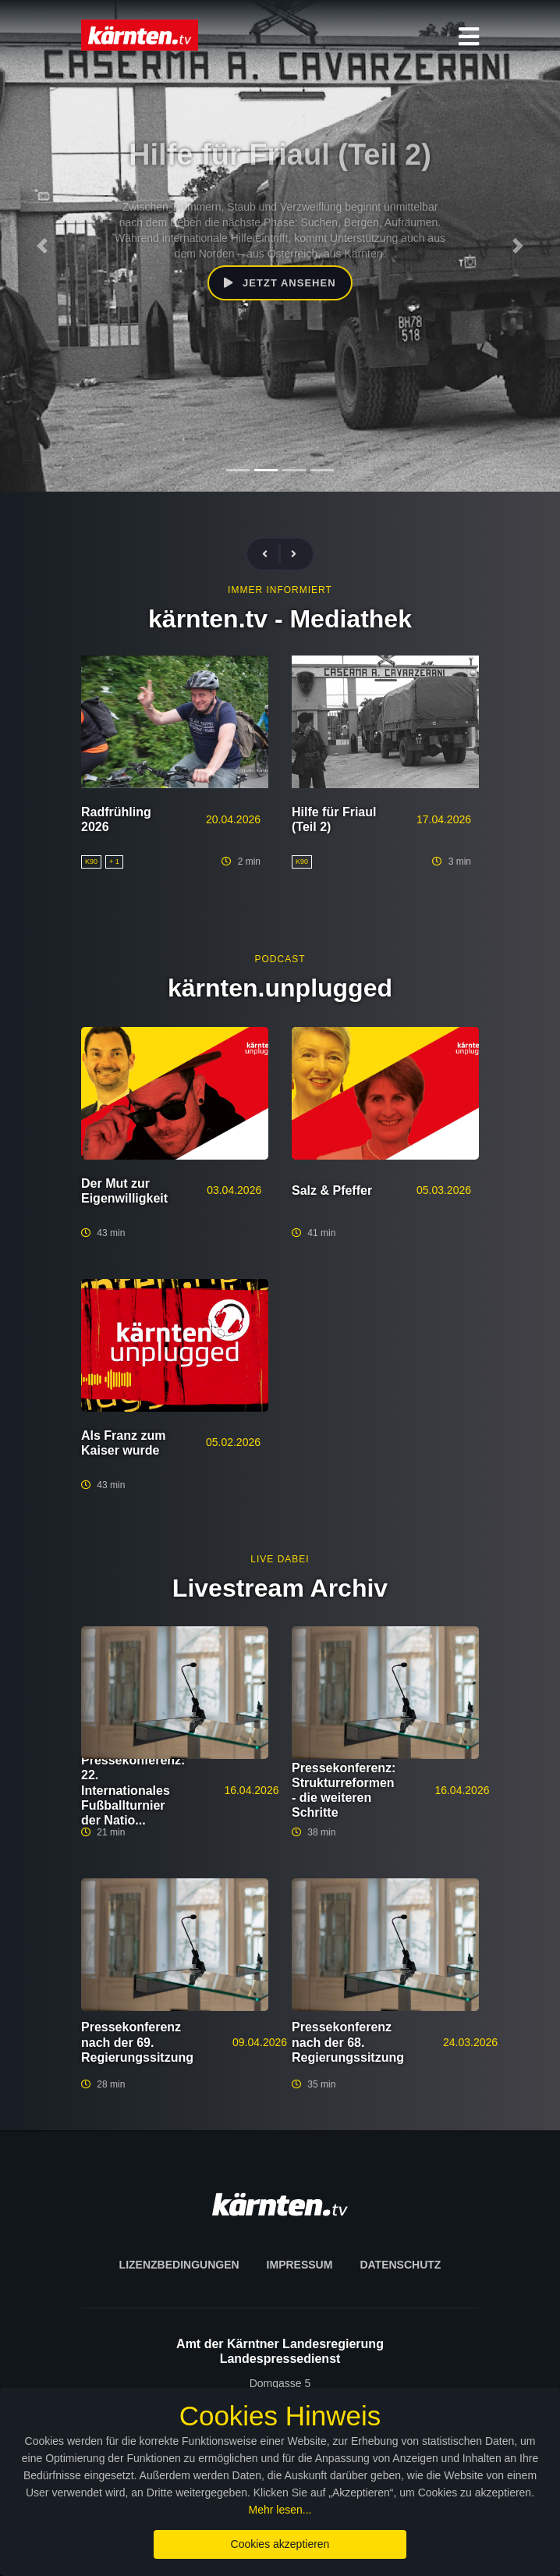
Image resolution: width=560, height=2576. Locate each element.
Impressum (300, 2264)
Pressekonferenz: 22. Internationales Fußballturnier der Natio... (133, 1790)
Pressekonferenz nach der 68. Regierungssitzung (348, 2041)
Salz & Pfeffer (332, 1190)
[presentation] (271, 554)
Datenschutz (400, 2264)
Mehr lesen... (280, 2509)
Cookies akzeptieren (280, 2544)
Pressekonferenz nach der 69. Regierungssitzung (137, 2041)
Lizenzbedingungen (179, 2264)
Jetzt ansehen (279, 267)
